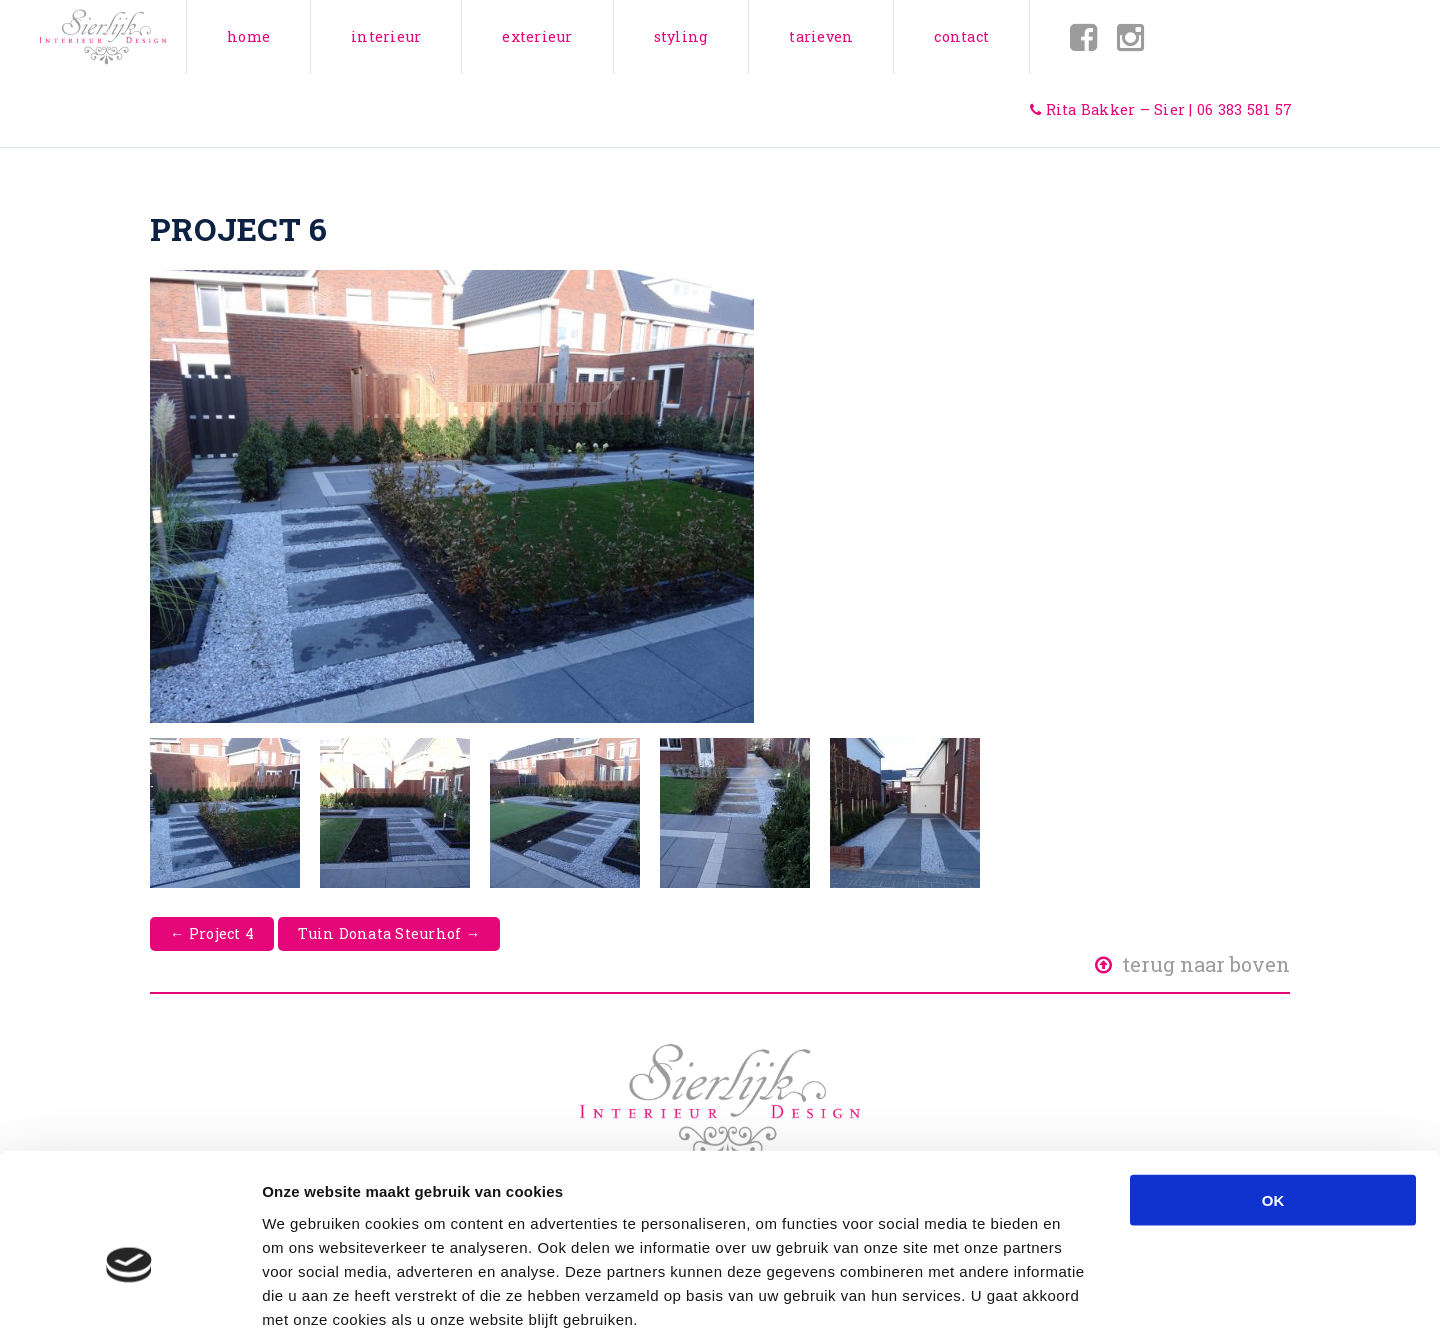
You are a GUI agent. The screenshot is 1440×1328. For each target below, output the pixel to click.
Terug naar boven (1192, 964)
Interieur (386, 36)
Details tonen (1080, 1288)
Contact (961, 36)
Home (248, 36)
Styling (681, 36)
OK (1273, 1088)
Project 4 (212, 933)
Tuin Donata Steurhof (389, 933)
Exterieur (537, 36)
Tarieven (821, 36)
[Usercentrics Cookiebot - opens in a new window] (129, 1289)
